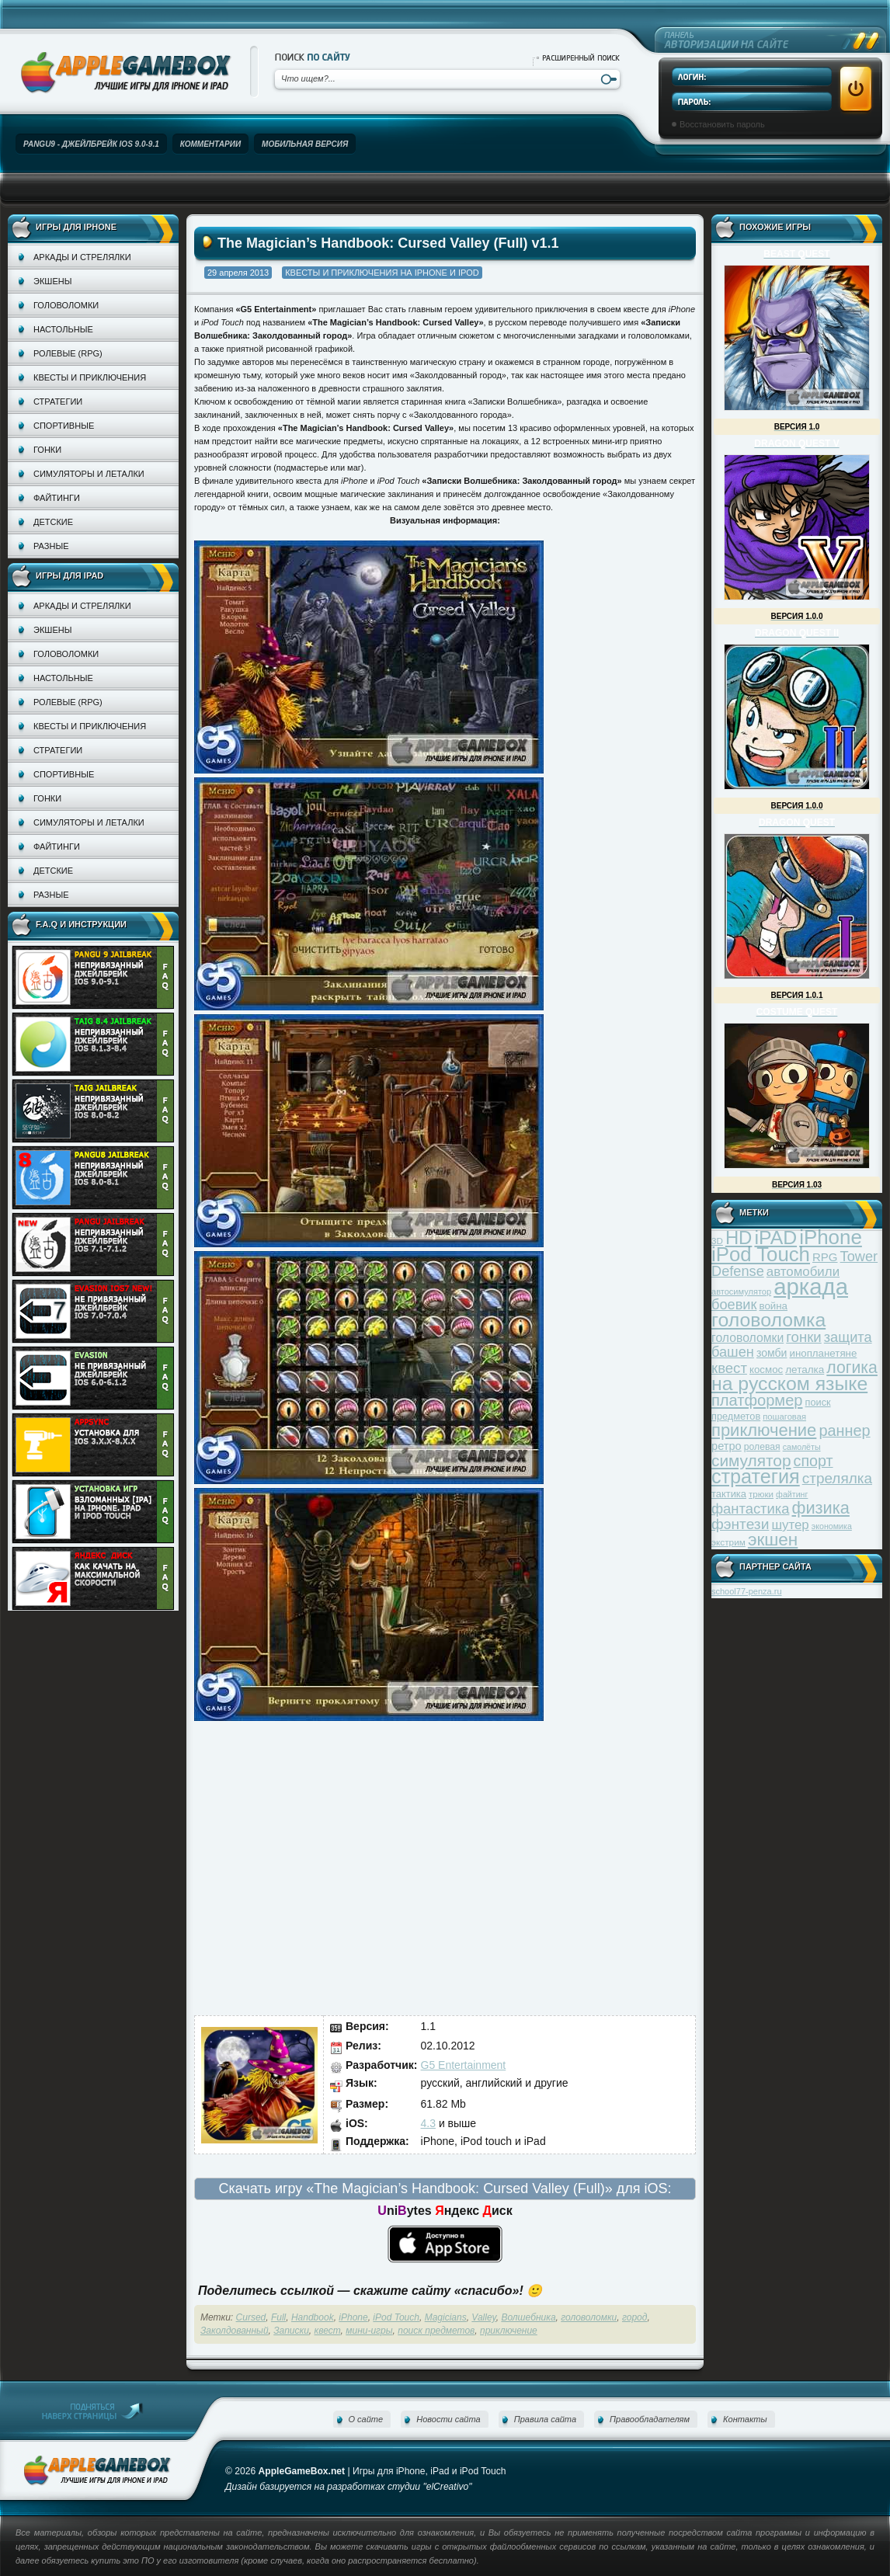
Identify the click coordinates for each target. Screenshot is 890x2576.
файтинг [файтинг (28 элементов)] (792, 1494)
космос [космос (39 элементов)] (766, 1369)
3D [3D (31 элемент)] (717, 1241)
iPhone (353, 2317)
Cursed (251, 2317)
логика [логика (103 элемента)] (852, 1367)
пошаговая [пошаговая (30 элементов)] (784, 1416)
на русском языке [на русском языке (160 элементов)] (789, 1383)
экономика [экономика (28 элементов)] (832, 1526)
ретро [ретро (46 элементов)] (726, 1446)
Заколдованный (234, 2330)
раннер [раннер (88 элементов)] (844, 1430)
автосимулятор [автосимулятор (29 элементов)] (741, 1291)
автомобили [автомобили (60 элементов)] (803, 1271)
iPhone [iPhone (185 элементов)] (830, 1237)
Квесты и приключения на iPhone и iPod (382, 272)
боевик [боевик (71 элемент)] (733, 1304)
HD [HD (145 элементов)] (738, 1237)
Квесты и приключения (89, 377)
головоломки (589, 2317)
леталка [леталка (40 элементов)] (804, 1369)
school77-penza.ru (746, 1591)
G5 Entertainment (463, 2065)
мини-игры (369, 2330)
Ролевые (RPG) (68, 353)
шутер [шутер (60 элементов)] (789, 1524)
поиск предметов (436, 2330)
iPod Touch (396, 2317)
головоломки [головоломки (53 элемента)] (747, 1337)
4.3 (428, 2123)
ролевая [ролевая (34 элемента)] (762, 1446)
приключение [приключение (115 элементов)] (763, 1430)
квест (328, 2330)
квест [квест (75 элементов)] (729, 1368)
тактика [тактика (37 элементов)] (728, 1494)
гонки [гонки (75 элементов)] (803, 1337)
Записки (291, 2330)
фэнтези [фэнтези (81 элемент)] (740, 1524)
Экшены (52, 281)
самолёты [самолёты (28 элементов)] (802, 1446)
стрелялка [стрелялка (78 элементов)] (837, 1478)
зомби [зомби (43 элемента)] (771, 1353)
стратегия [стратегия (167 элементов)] (755, 1476)
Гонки (47, 449)
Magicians (446, 2317)
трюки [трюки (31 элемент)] (761, 1494)
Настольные (63, 329)
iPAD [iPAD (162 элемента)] (775, 1237)
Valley (483, 2317)
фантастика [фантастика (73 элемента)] (750, 1508)
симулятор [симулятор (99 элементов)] (751, 1460)
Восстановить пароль (722, 124)
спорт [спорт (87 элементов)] (813, 1460)
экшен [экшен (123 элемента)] (773, 1539)
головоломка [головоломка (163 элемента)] (768, 1319)
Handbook (312, 2317)
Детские (53, 522)
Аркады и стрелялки (82, 257)
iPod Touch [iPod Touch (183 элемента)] (760, 1254)
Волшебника (528, 2317)
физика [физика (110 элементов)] (821, 1507)
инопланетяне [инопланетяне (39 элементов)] (823, 1353)
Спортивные (63, 425)
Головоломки (66, 305)
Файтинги (56, 497)
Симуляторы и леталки (88, 473)
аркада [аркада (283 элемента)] (811, 1286)
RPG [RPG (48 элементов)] (825, 1257)
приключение (508, 2330)
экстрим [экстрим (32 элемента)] (728, 1542)
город (634, 2317)
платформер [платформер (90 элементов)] (757, 1400)
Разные (50, 546)
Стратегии (57, 401)
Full (278, 2317)
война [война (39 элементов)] (773, 1306)
